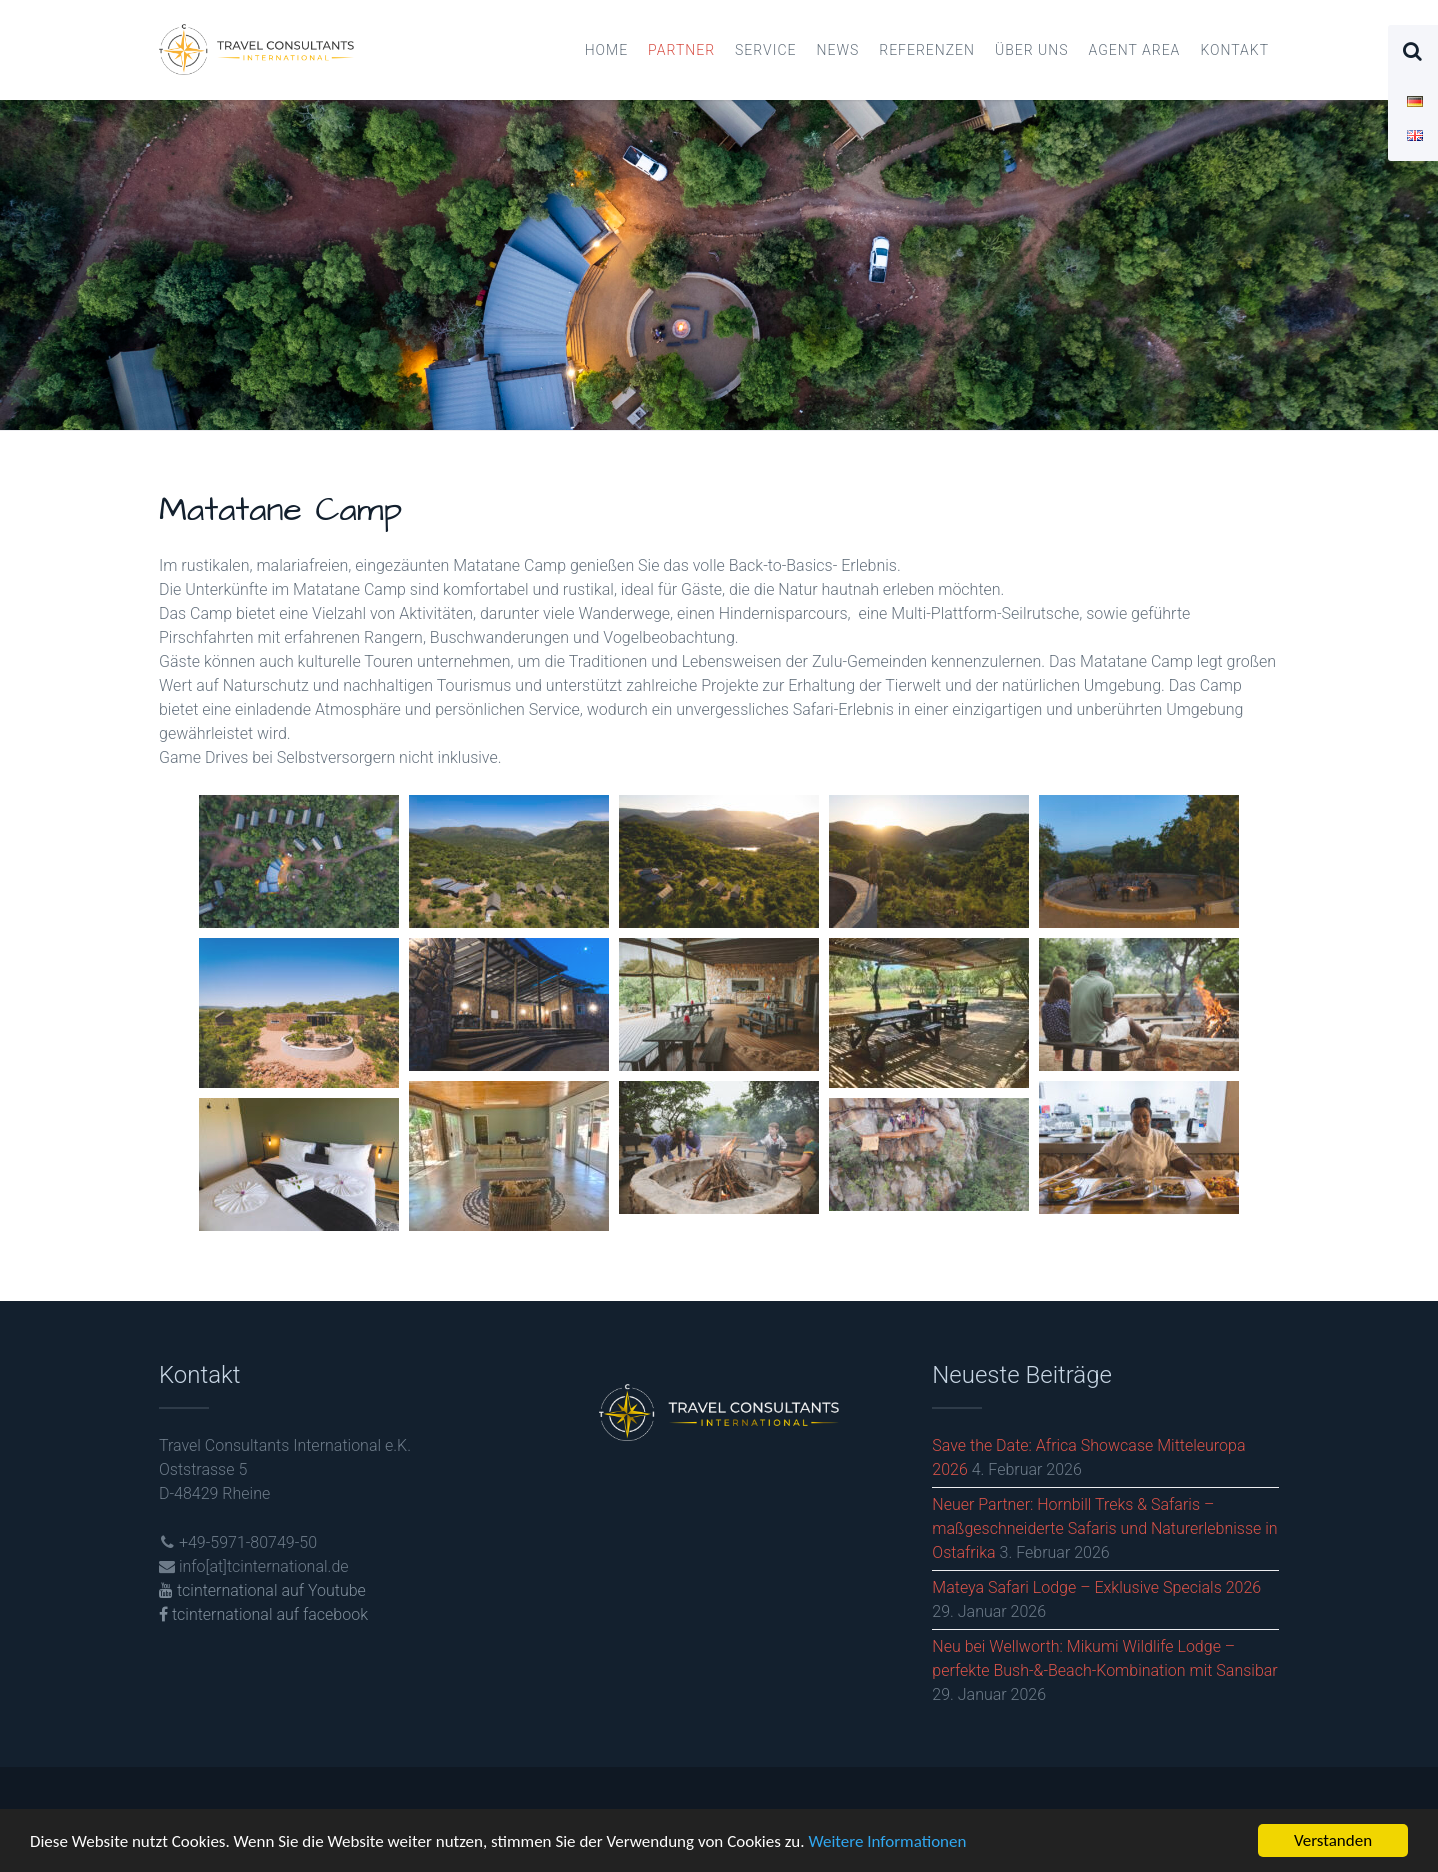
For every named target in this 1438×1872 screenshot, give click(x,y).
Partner (681, 50)
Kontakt (1234, 50)
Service (765, 50)
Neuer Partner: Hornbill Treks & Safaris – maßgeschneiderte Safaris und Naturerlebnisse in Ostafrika (1104, 1528)
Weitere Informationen (887, 1843)
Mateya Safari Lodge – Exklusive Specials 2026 (1096, 1587)
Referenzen (927, 50)
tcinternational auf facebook (263, 1614)
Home (606, 50)
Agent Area (1135, 50)
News (837, 50)
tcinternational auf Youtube (262, 1590)
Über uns (1032, 50)
